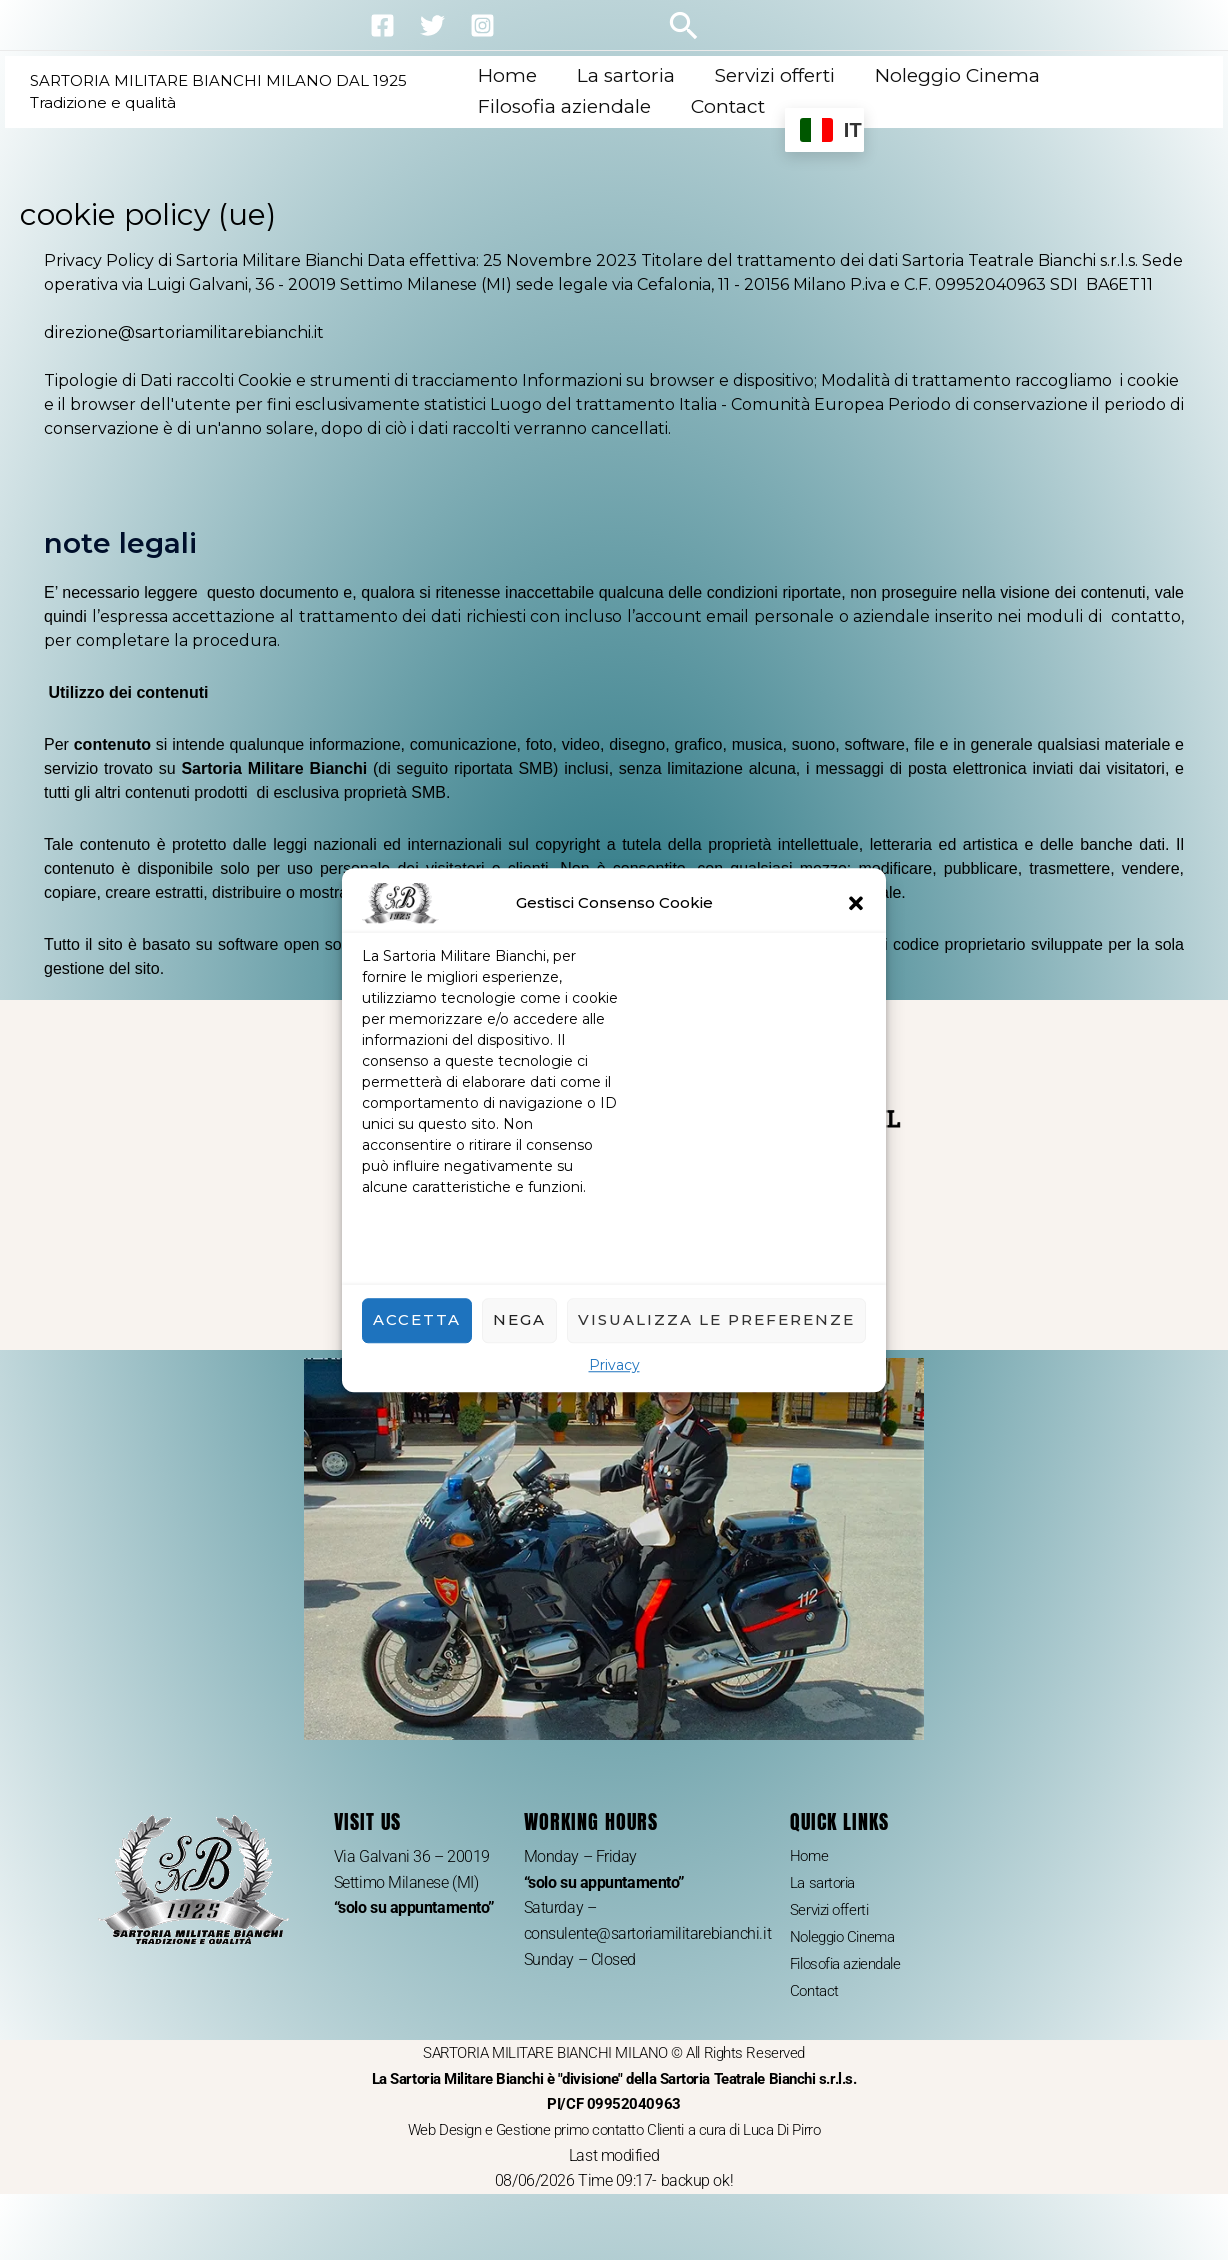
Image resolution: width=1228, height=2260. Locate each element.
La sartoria (627, 75)
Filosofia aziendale (567, 106)
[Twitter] (432, 25)
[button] (856, 903)
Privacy (614, 1365)
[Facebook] (382, 25)
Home (510, 75)
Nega (519, 1319)
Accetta (417, 1319)
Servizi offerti (774, 75)
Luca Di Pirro (794, 2138)
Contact (729, 106)
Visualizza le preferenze (716, 1319)
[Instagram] (482, 25)
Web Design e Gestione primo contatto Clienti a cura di (572, 2138)
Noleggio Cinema (954, 75)
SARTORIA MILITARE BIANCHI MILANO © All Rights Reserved (614, 2088)
